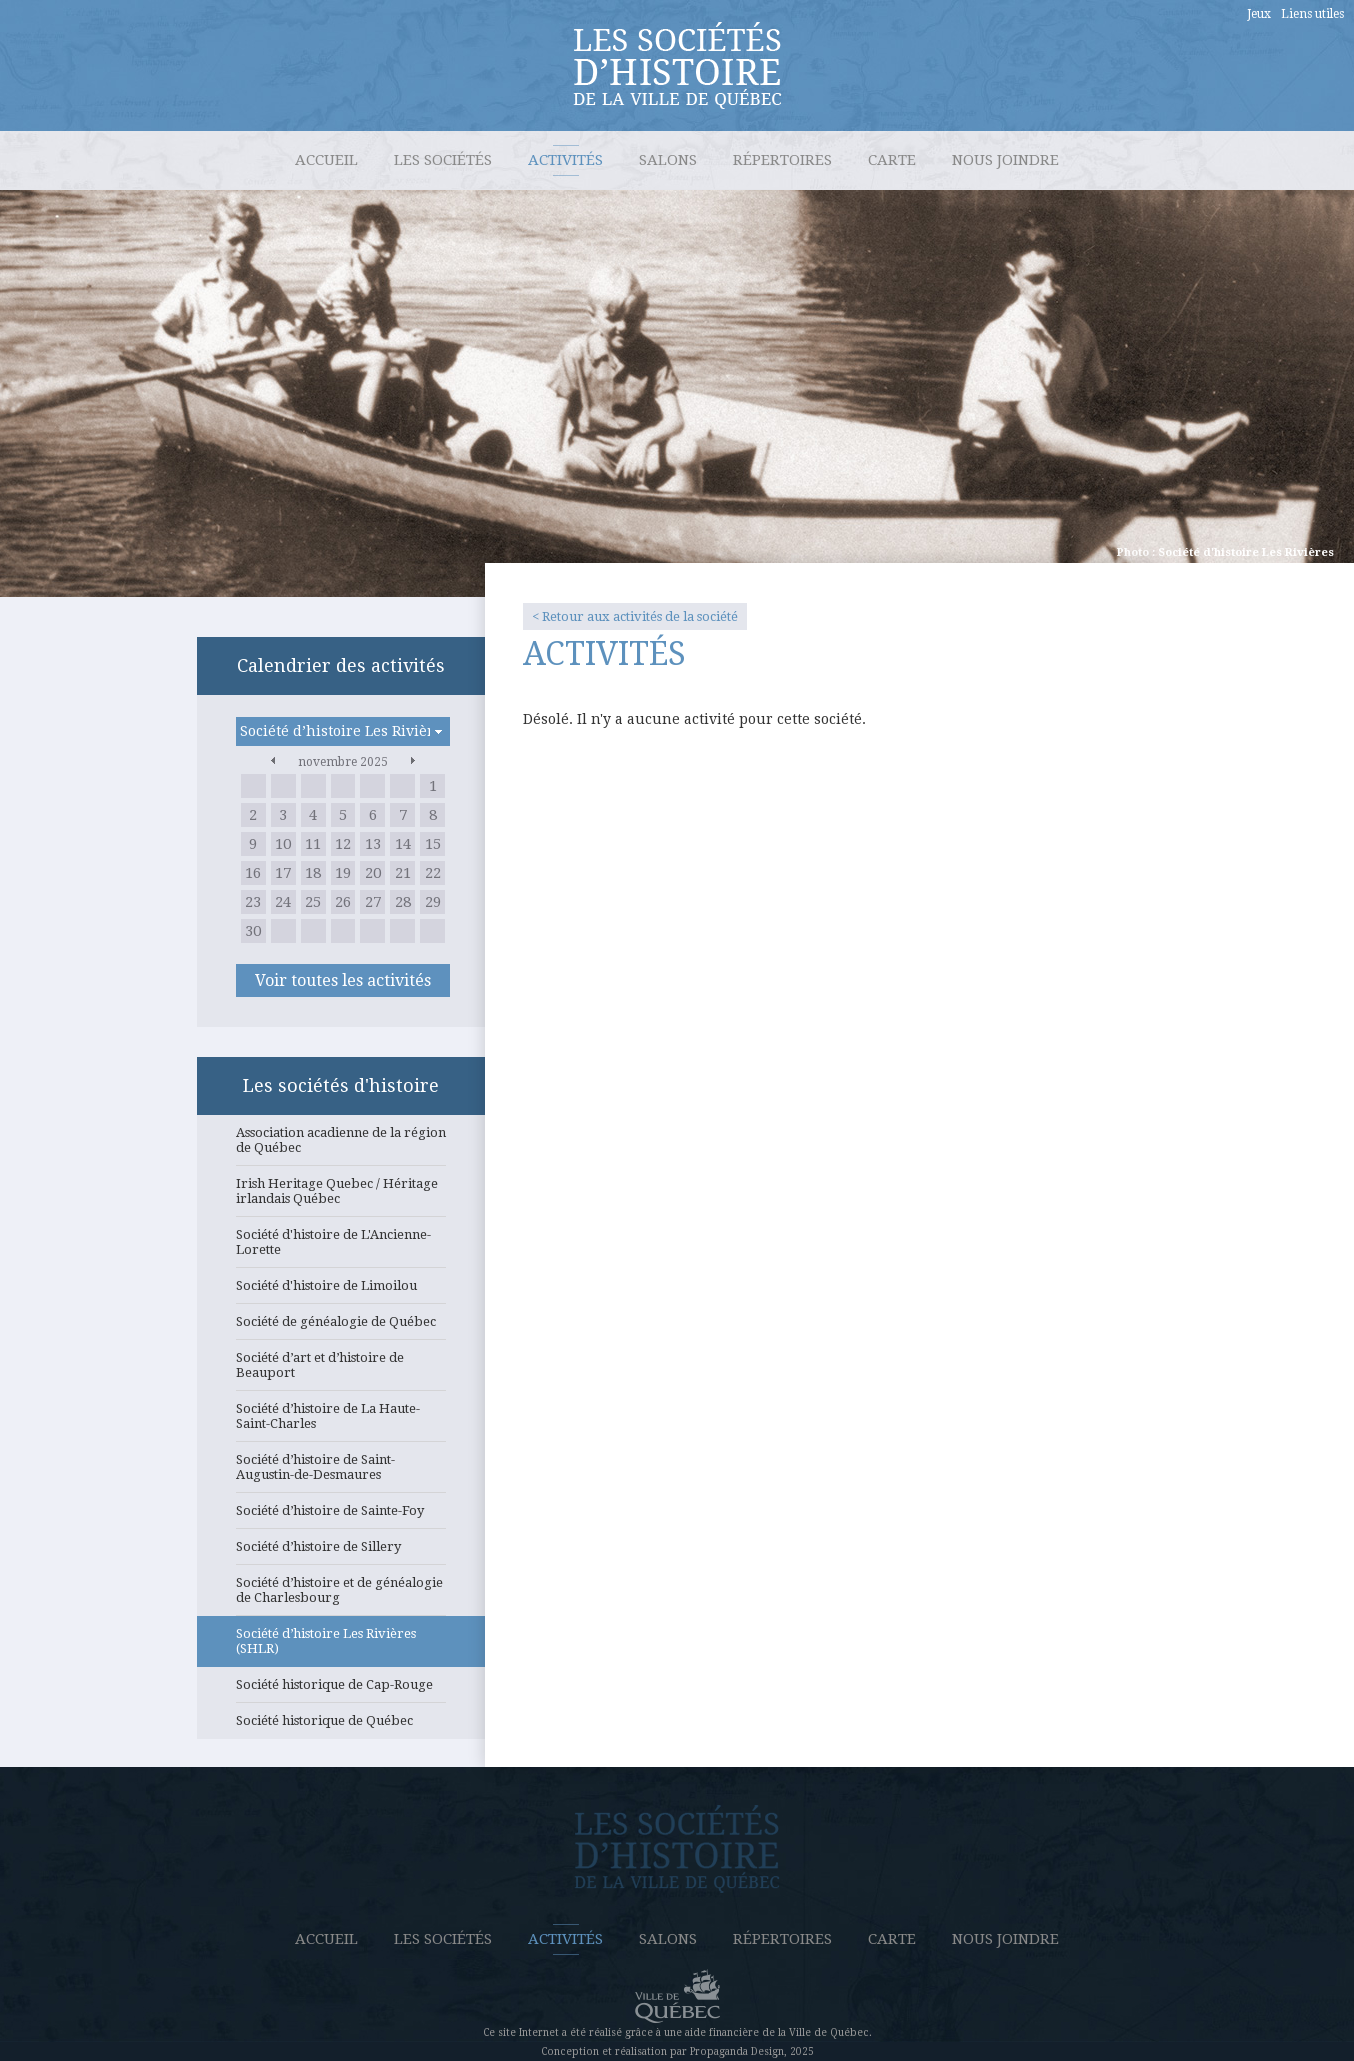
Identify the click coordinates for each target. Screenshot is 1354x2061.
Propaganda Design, (738, 2051)
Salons (668, 160)
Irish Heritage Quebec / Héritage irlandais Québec (341, 1196)
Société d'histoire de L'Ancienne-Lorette (341, 1247)
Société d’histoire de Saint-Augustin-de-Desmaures (341, 1472)
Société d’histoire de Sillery (341, 1552)
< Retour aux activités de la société (635, 616)
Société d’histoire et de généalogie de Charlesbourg (341, 1595)
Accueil (326, 160)
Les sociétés (443, 160)
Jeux (1259, 14)
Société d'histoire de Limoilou (341, 1291)
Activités (565, 160)
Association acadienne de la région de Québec (341, 1145)
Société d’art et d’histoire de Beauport (341, 1370)
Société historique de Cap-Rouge (341, 1690)
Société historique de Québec (341, 1726)
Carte (892, 160)
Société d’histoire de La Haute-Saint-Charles (341, 1421)
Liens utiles (1312, 14)
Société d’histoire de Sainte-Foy (341, 1516)
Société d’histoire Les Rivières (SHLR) (341, 1646)
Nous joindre (1005, 160)
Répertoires (782, 160)
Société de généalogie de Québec (341, 1327)
